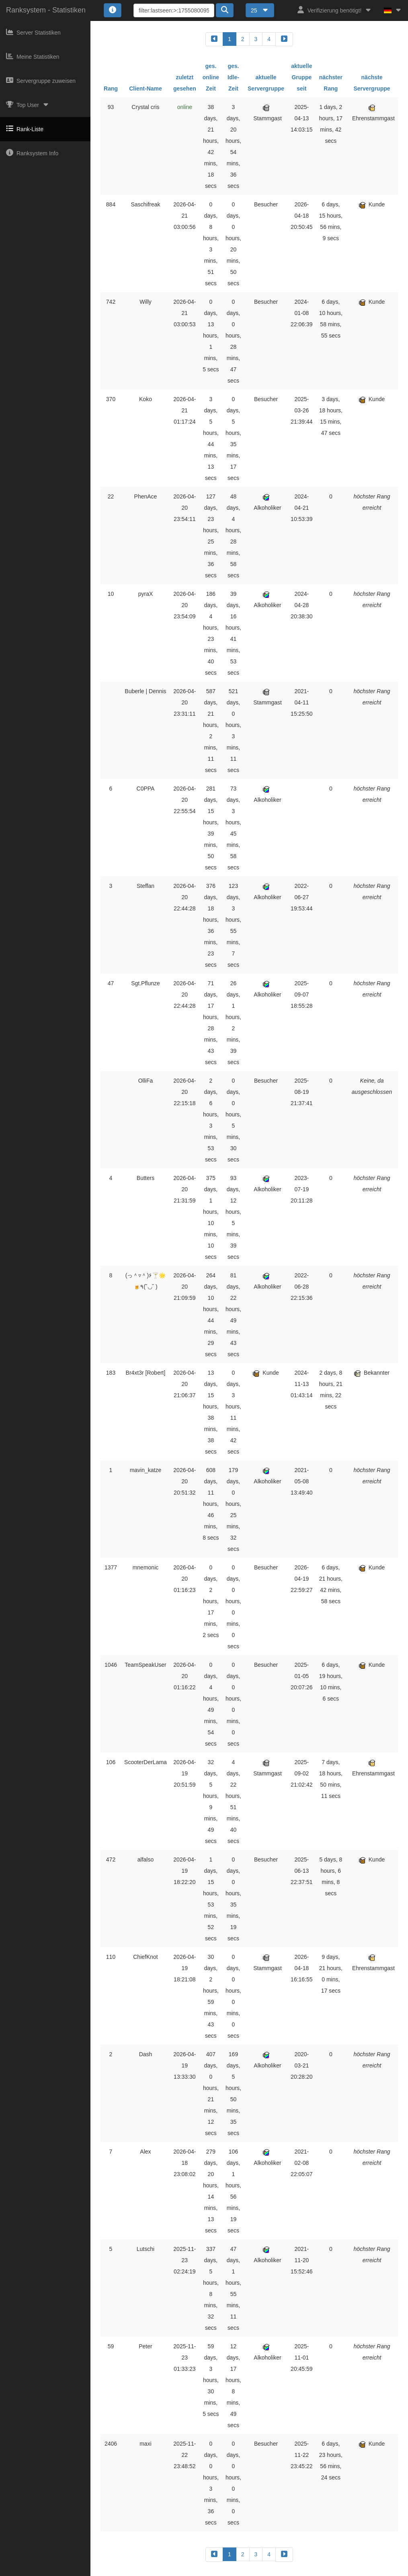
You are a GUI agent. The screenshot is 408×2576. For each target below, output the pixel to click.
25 (260, 10)
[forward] (284, 39)
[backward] (214, 39)
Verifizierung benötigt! (334, 10)
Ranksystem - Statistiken (46, 10)
